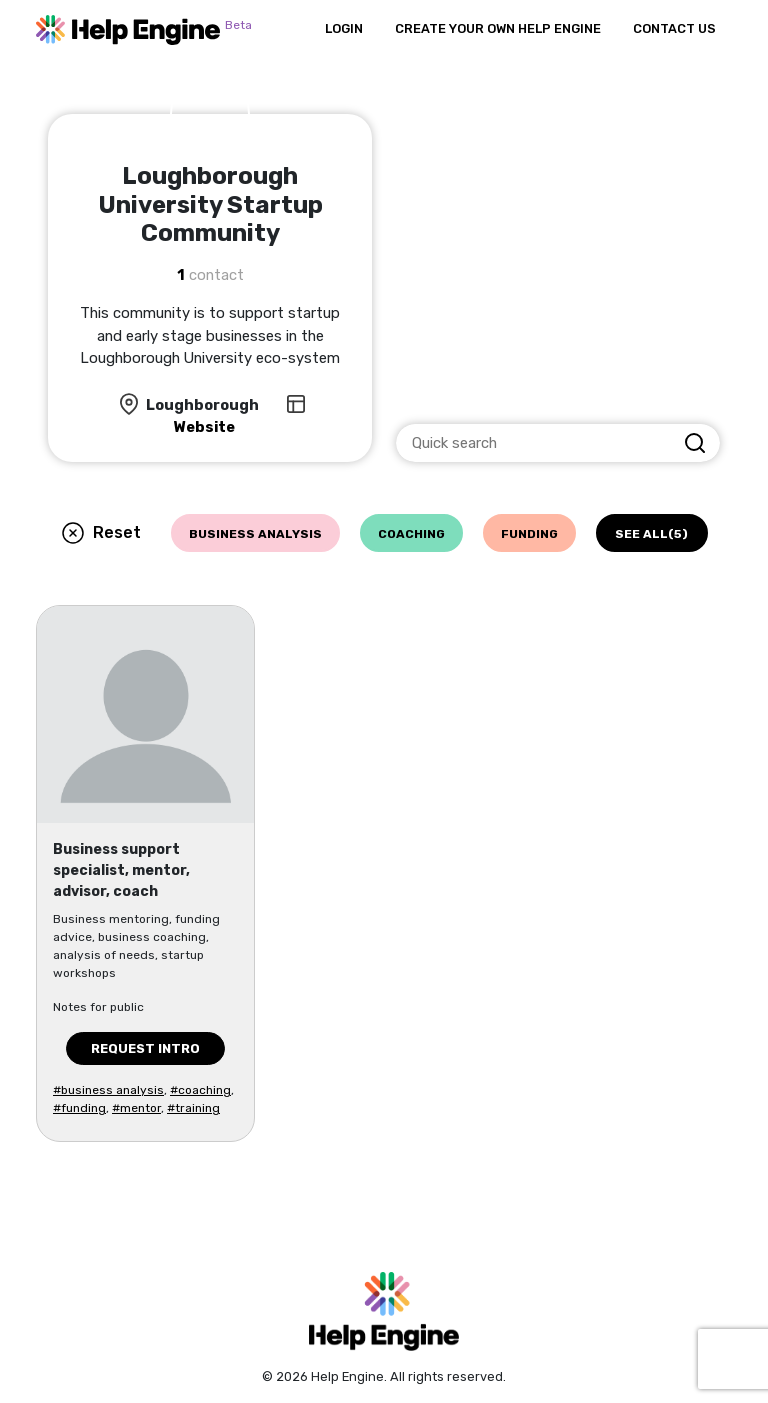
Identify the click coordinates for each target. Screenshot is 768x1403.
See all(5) (651, 534)
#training (193, 1108)
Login (344, 28)
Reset (117, 532)
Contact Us (674, 28)
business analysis (255, 534)
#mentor (136, 1108)
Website (204, 427)
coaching (411, 534)
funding (529, 534)
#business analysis (108, 1090)
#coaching (200, 1090)
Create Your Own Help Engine (498, 28)
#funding (79, 1108)
